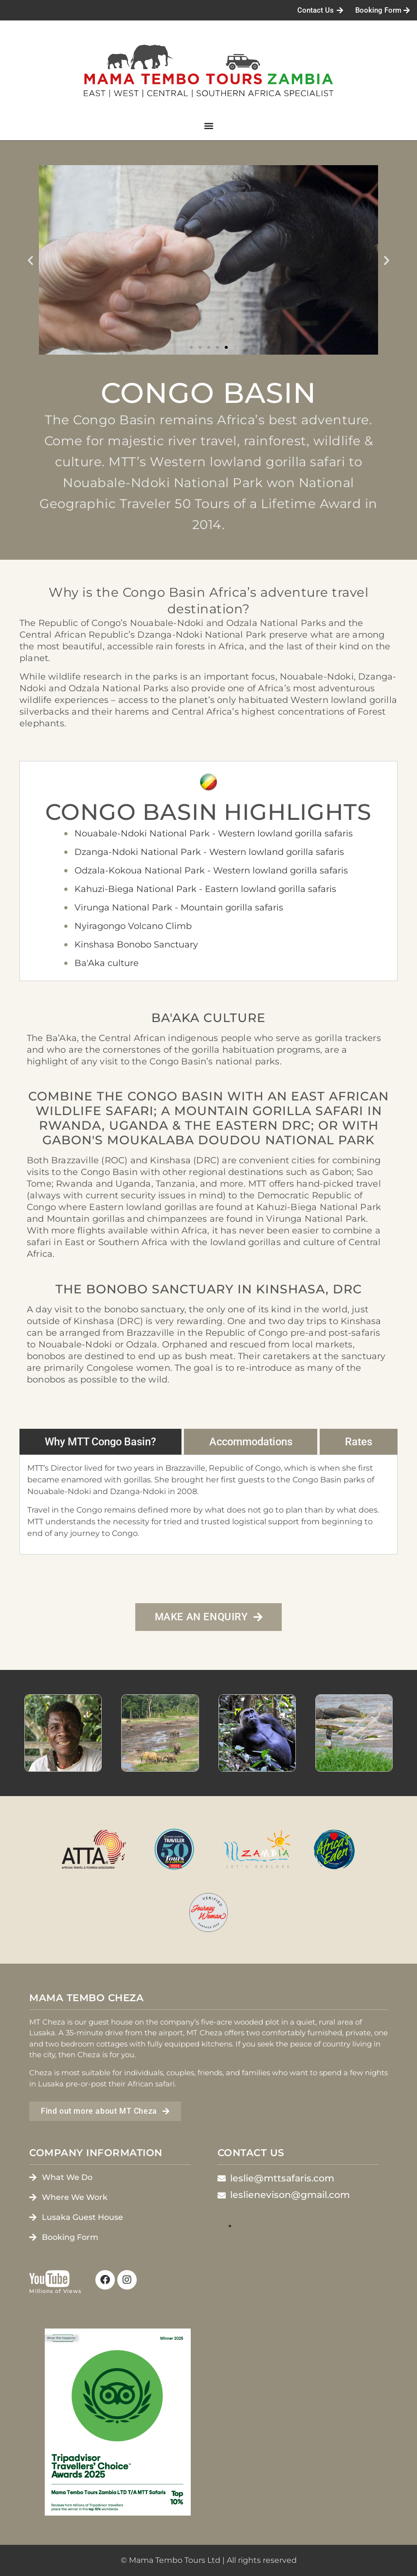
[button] (30, 260)
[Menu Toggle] (209, 126)
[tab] (100, 1442)
